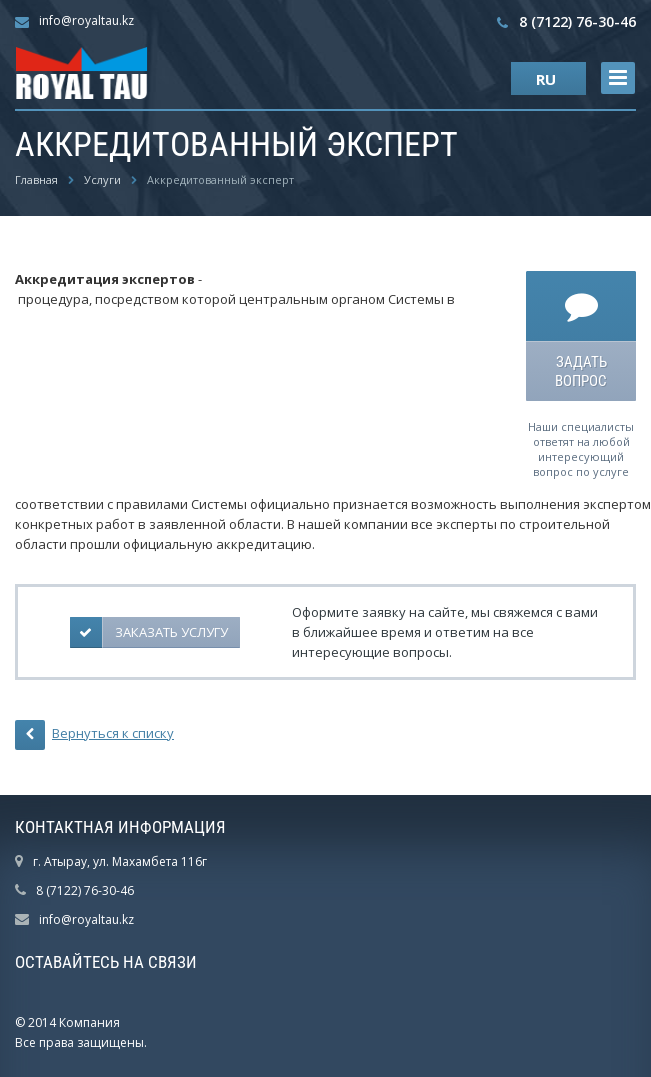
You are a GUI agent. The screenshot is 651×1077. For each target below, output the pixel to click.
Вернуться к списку (94, 735)
